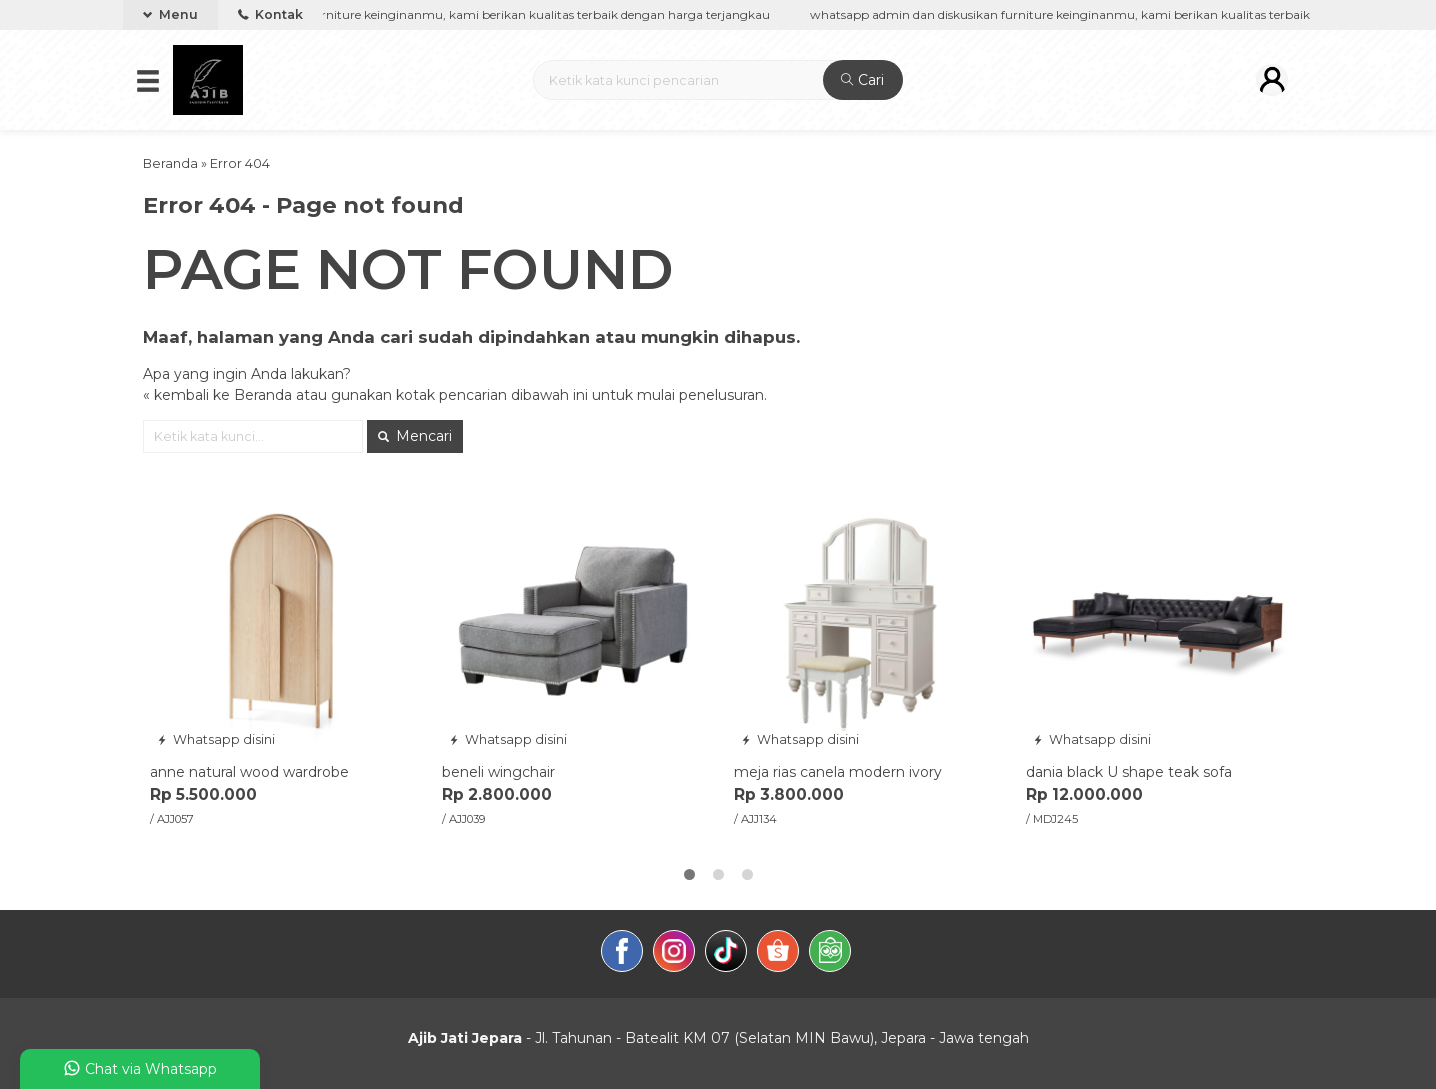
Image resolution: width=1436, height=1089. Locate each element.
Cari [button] (862, 80)
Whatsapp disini (216, 739)
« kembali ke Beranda (217, 395)
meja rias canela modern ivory (838, 772)
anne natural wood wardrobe (249, 772)
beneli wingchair (498, 772)
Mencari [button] (415, 436)
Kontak (270, 14)
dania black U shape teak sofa (1129, 772)
